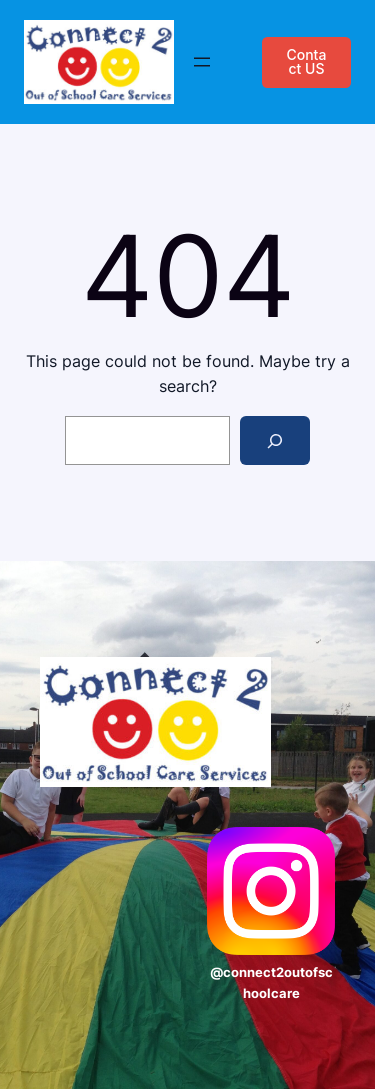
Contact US (306, 61)
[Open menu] (202, 62)
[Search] (275, 440)
